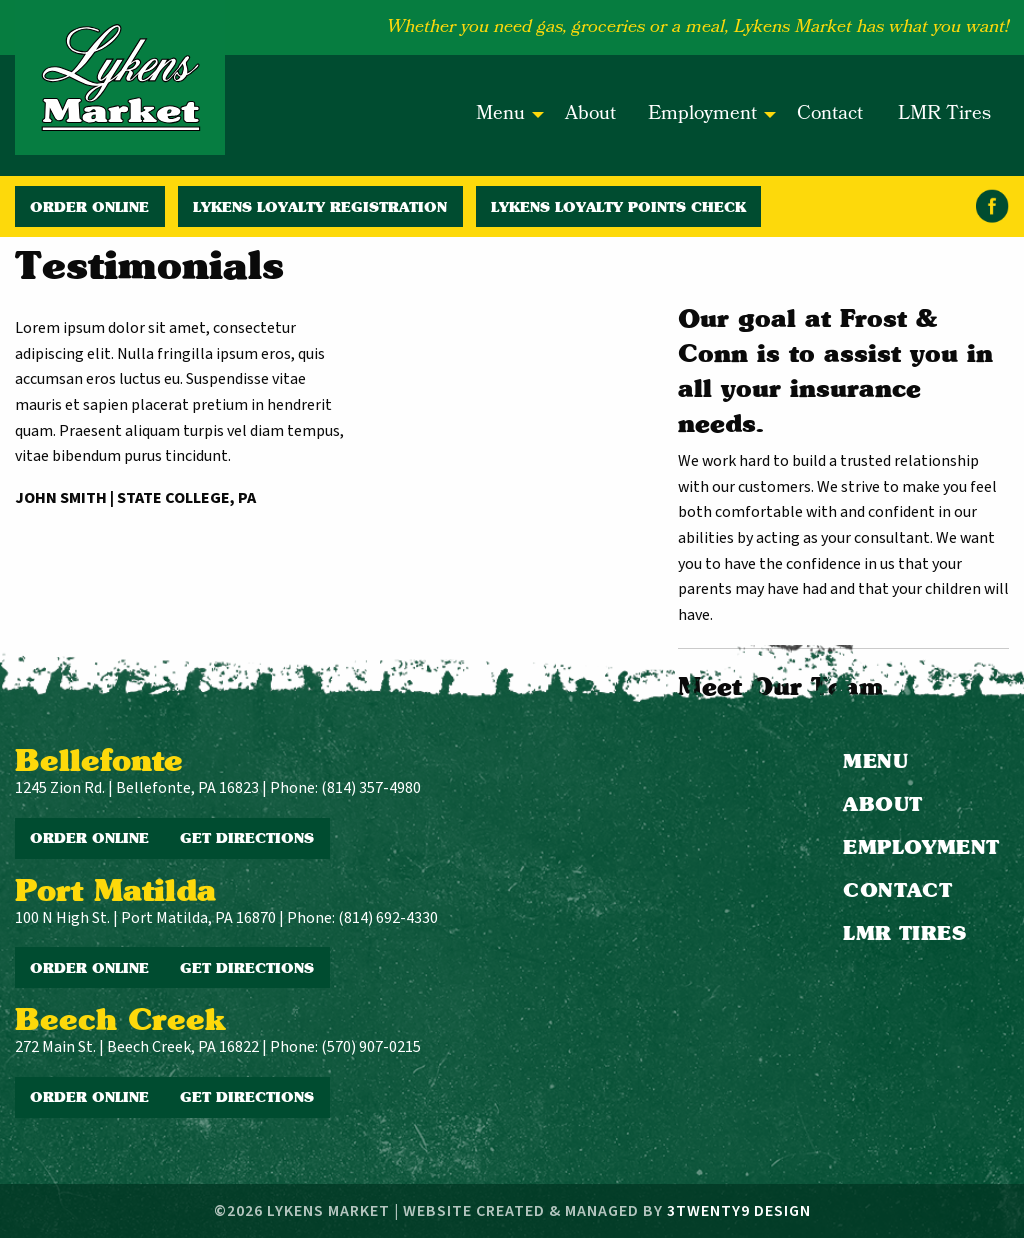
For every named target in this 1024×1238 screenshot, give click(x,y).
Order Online (89, 207)
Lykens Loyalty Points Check (618, 207)
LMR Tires (944, 115)
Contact (830, 115)
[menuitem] (504, 116)
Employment (702, 115)
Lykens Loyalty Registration (320, 207)
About (590, 115)
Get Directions (247, 838)
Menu (500, 115)
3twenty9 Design (739, 1211)
